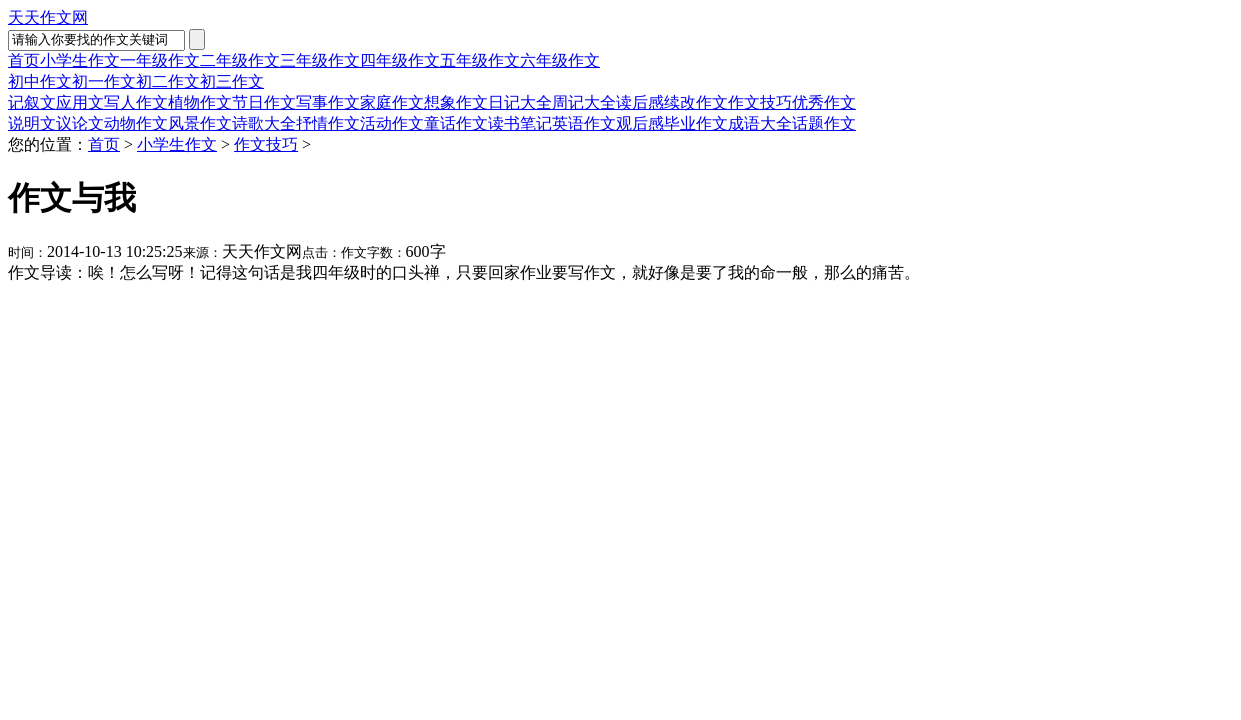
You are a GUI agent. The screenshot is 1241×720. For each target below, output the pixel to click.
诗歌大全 (264, 123)
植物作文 (200, 102)
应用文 (80, 102)
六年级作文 (560, 60)
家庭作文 (392, 102)
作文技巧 (760, 102)
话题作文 (824, 123)
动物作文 (136, 123)
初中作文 (40, 81)
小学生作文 (80, 60)
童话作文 (456, 123)
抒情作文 (328, 123)
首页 (24, 60)
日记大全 (520, 102)
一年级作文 (160, 60)
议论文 (80, 123)
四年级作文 (400, 60)
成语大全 (760, 123)
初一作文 (104, 81)
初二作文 (168, 81)
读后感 (640, 102)
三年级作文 (320, 60)
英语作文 (584, 123)
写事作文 (328, 102)
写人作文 (136, 102)
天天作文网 (48, 17)
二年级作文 (240, 60)
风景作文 (200, 123)
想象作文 (456, 102)
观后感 (640, 123)
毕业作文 (696, 123)
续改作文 (696, 102)
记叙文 (32, 102)
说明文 (32, 123)
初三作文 (232, 81)
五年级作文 (480, 60)
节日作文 (264, 102)
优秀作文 (824, 102)
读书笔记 (520, 123)
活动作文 (392, 123)
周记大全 (584, 102)
